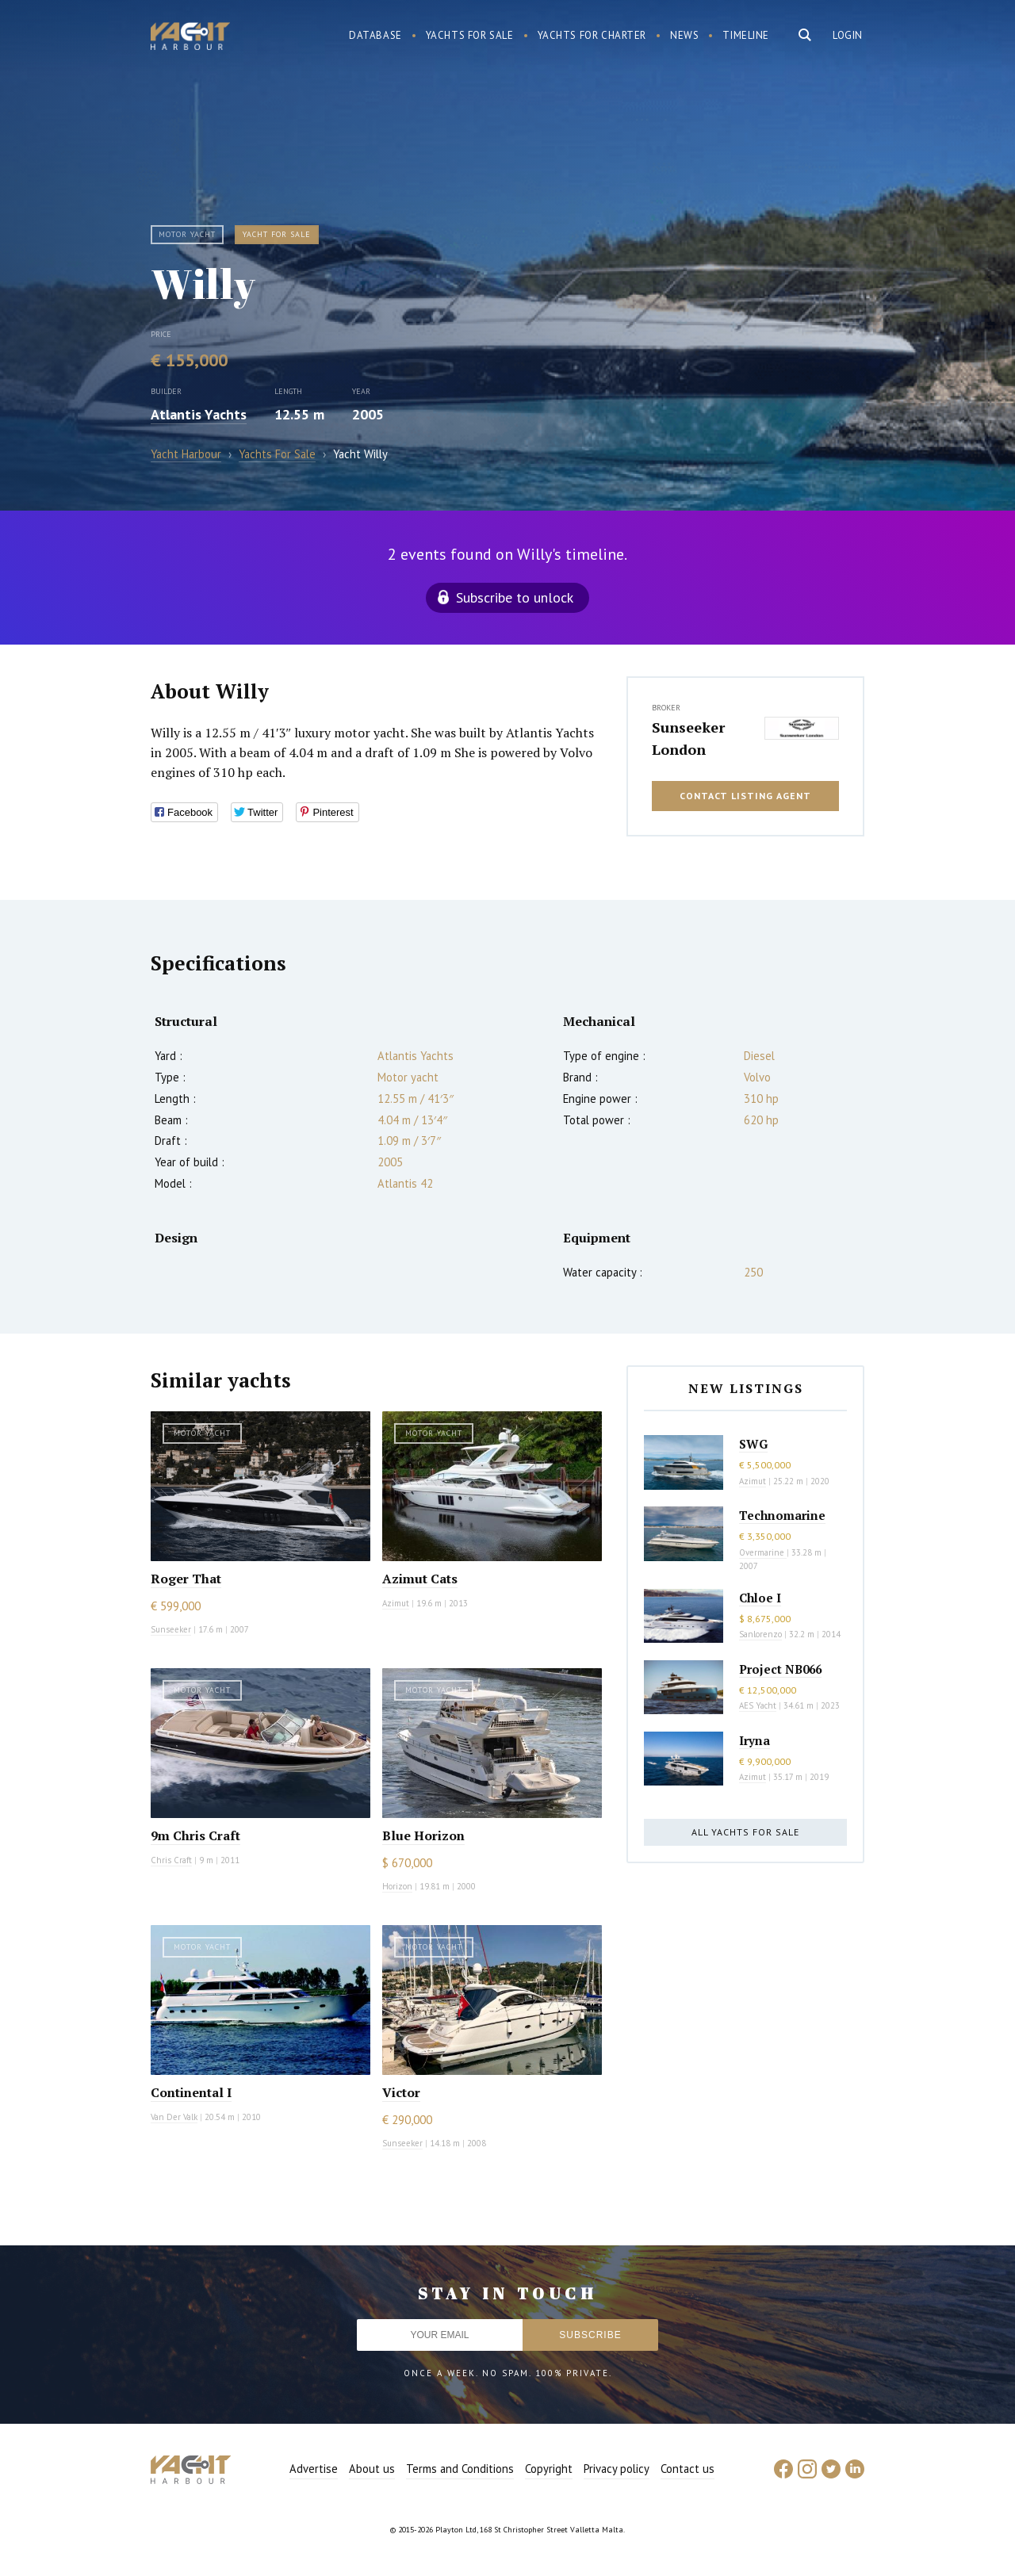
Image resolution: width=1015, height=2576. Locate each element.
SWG (753, 1444)
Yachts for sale (470, 35)
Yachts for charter (592, 35)
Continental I (191, 2092)
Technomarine (782, 1515)
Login (848, 35)
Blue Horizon (423, 1835)
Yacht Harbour (190, 38)
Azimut (395, 1603)
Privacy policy (616, 2468)
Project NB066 (780, 1669)
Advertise (313, 2468)
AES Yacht (757, 1705)
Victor (401, 2092)
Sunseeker (171, 1629)
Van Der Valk (174, 2116)
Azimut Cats (420, 1578)
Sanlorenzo (760, 1634)
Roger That (186, 1578)
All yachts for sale (745, 1832)
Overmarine (763, 1552)
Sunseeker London (688, 738)
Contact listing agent (745, 796)
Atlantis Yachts (199, 414)
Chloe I (760, 1598)
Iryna (754, 1740)
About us (372, 2468)
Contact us (687, 2468)
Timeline (745, 35)
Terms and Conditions (460, 2468)
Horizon (397, 1886)
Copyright (549, 2468)
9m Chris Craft (195, 1835)
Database (375, 35)
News (684, 35)
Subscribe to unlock (514, 597)
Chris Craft (171, 1860)
